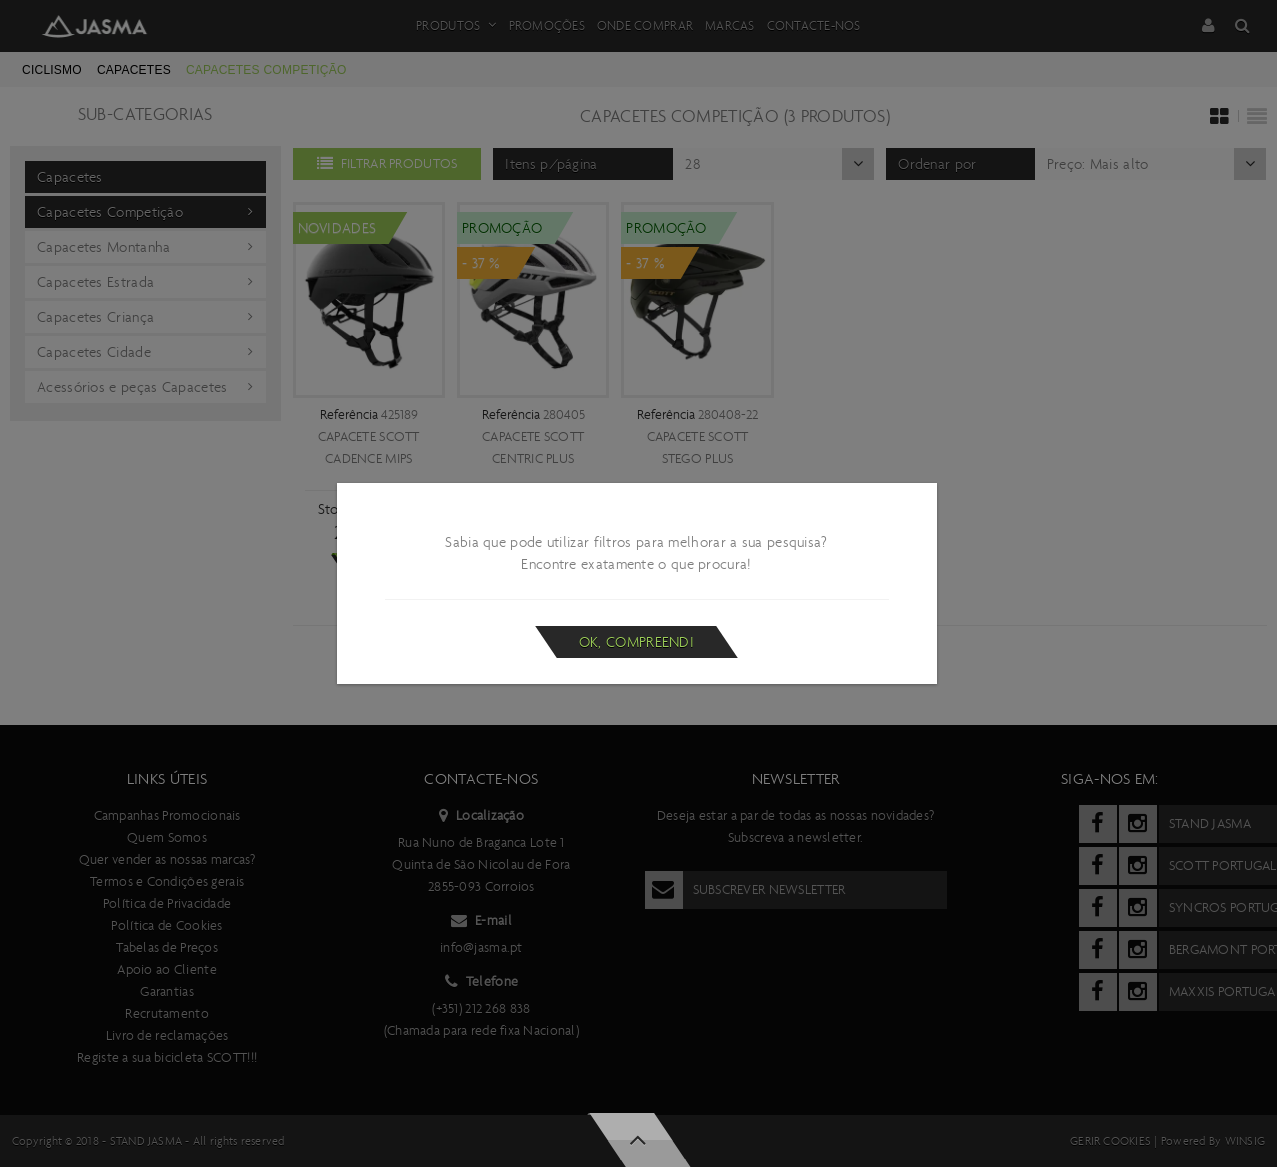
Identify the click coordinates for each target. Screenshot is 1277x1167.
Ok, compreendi (636, 642)
